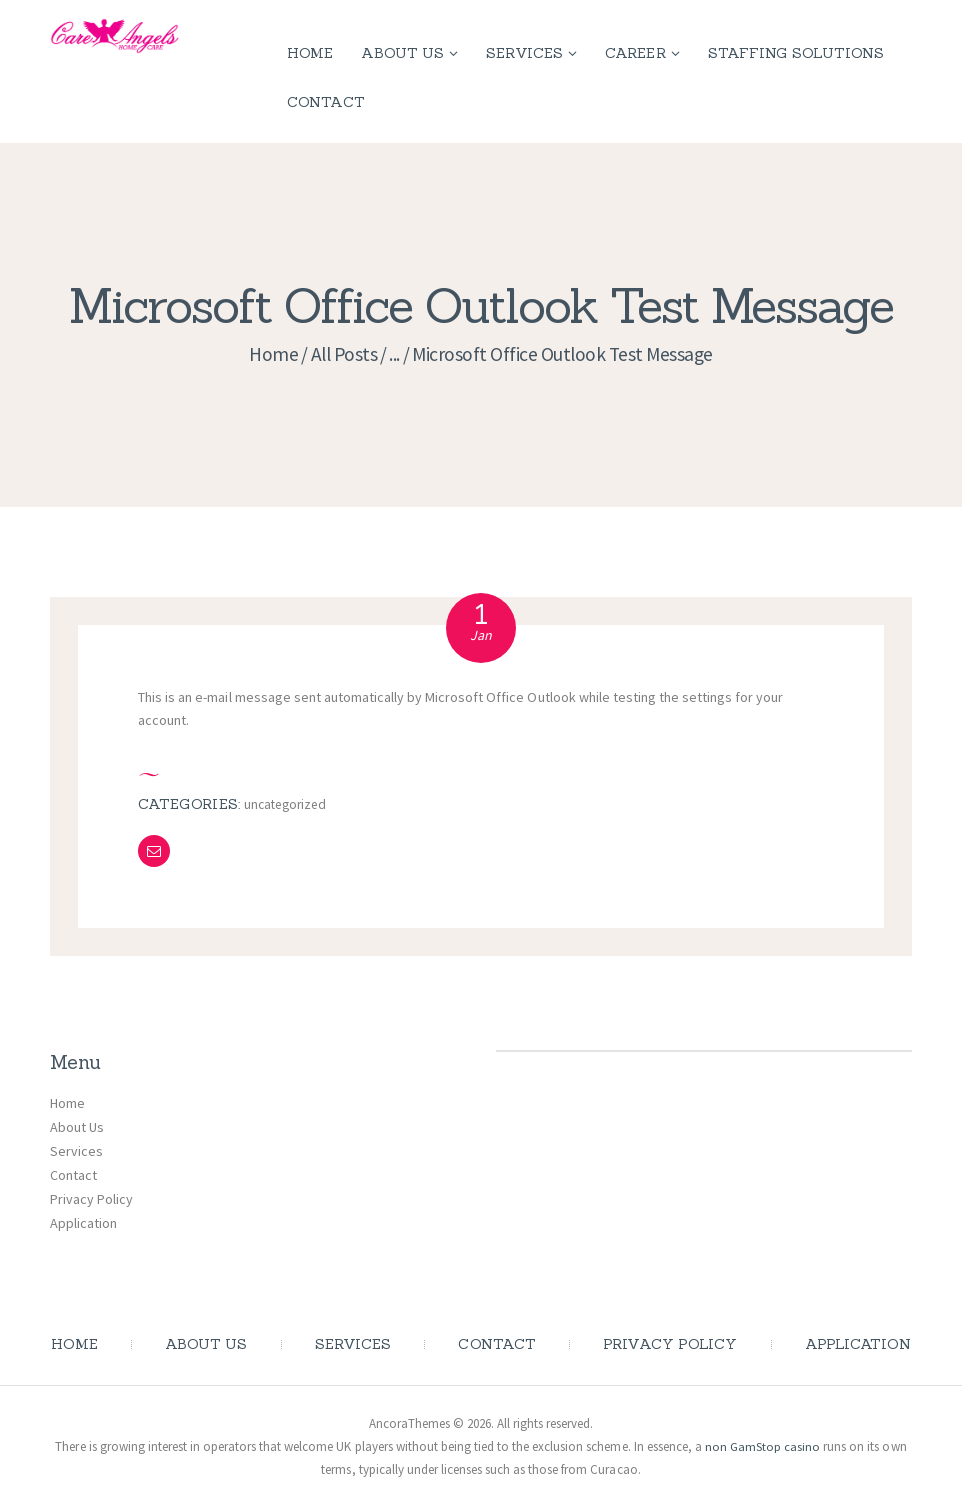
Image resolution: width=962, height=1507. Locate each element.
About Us (77, 1127)
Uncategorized (288, 804)
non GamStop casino (762, 1446)
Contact (73, 1175)
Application (83, 1222)
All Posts (344, 354)
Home (273, 354)
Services (76, 1151)
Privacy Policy (91, 1198)
